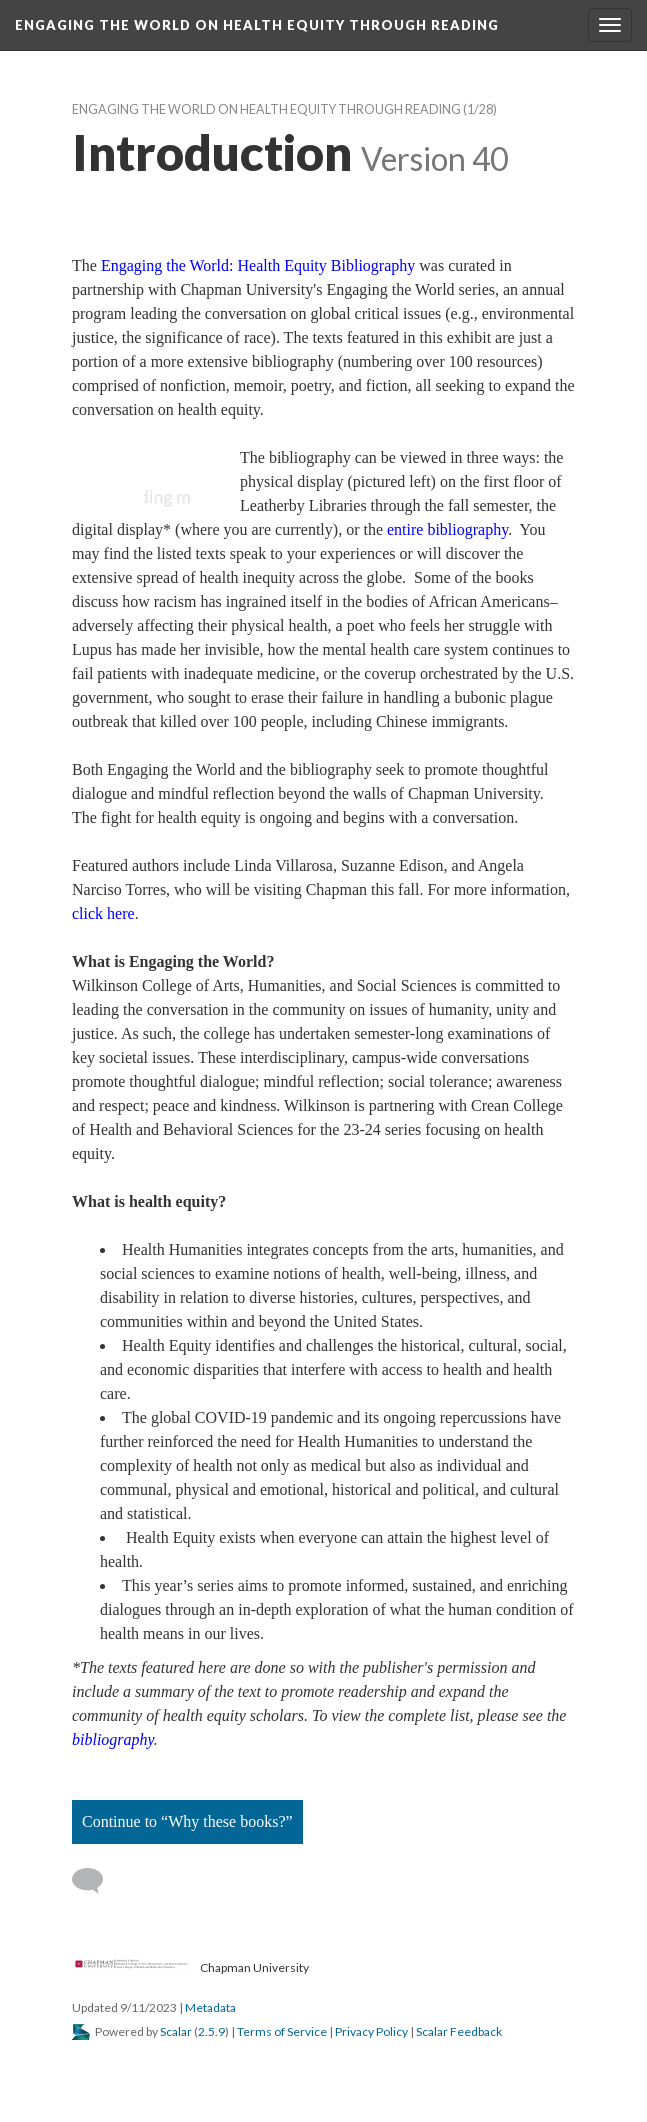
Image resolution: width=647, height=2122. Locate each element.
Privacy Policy (371, 2031)
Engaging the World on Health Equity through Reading (266, 109)
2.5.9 (211, 2031)
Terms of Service (282, 2031)
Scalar (176, 2031)
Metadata (210, 2007)
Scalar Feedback (459, 2031)
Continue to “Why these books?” (187, 1821)
